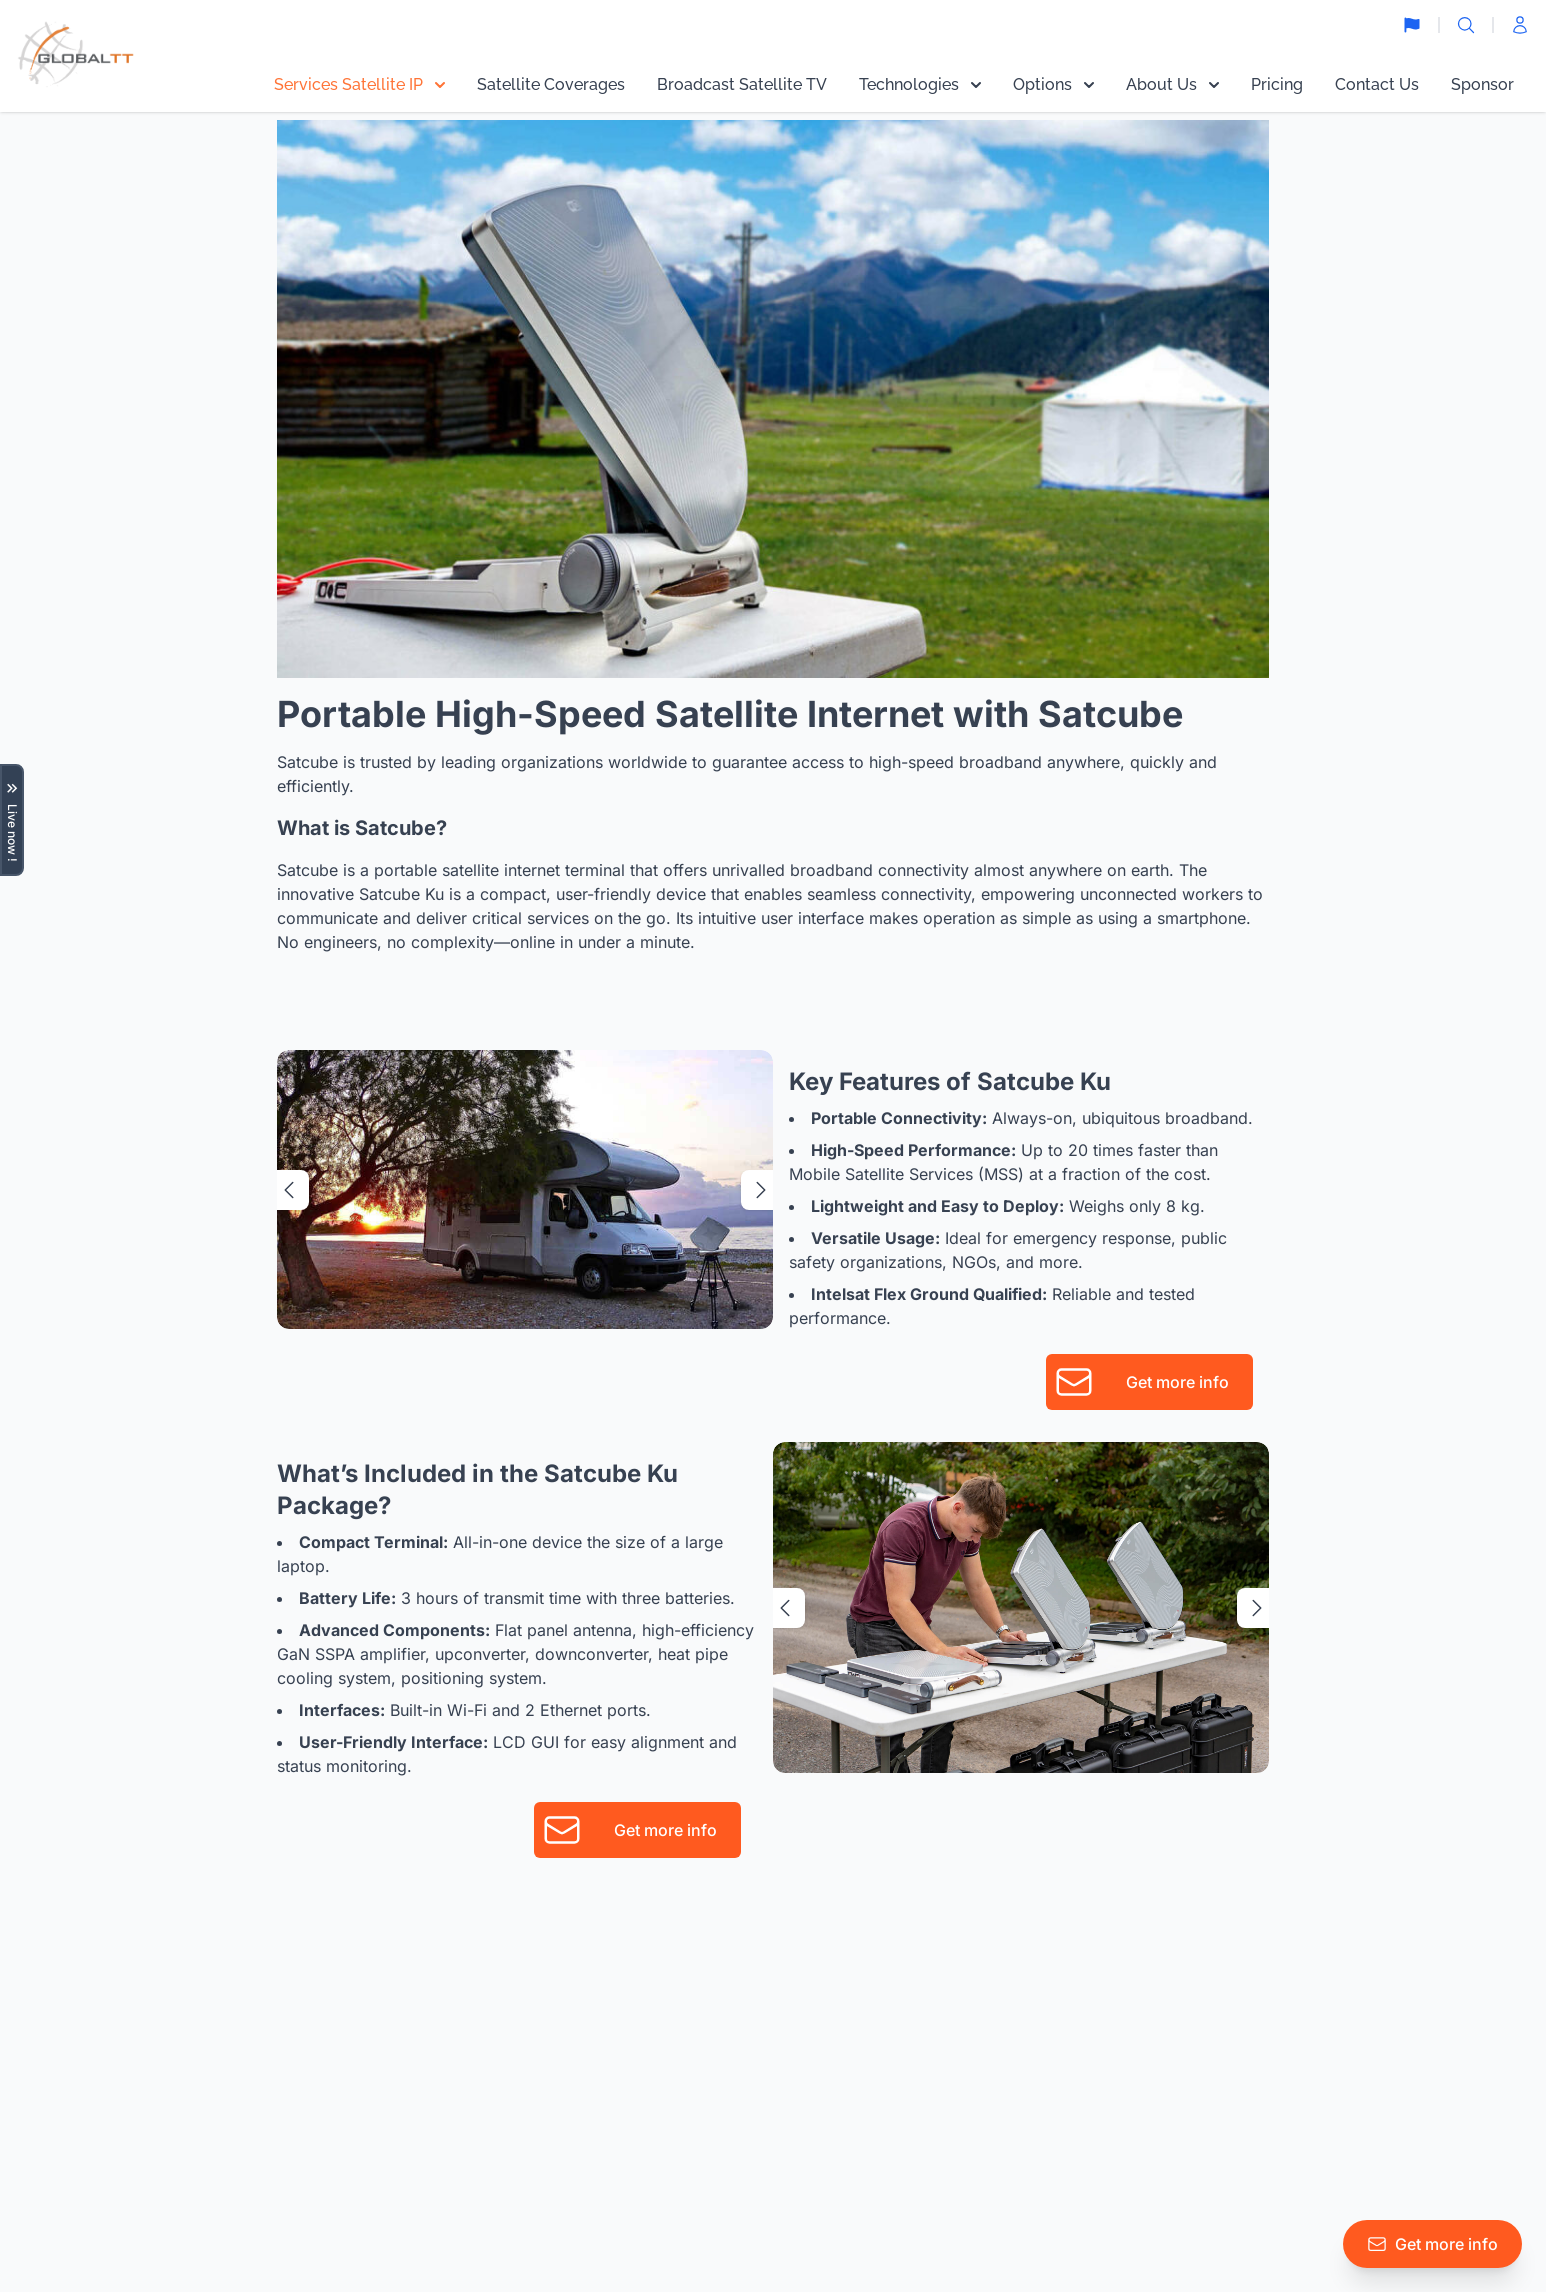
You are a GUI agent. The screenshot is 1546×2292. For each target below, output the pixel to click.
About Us (1172, 84)
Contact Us (1377, 84)
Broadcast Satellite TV (742, 84)
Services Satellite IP (359, 84)
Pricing (1277, 84)
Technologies (920, 84)
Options (1053, 84)
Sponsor (1482, 84)
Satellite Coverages (551, 84)
